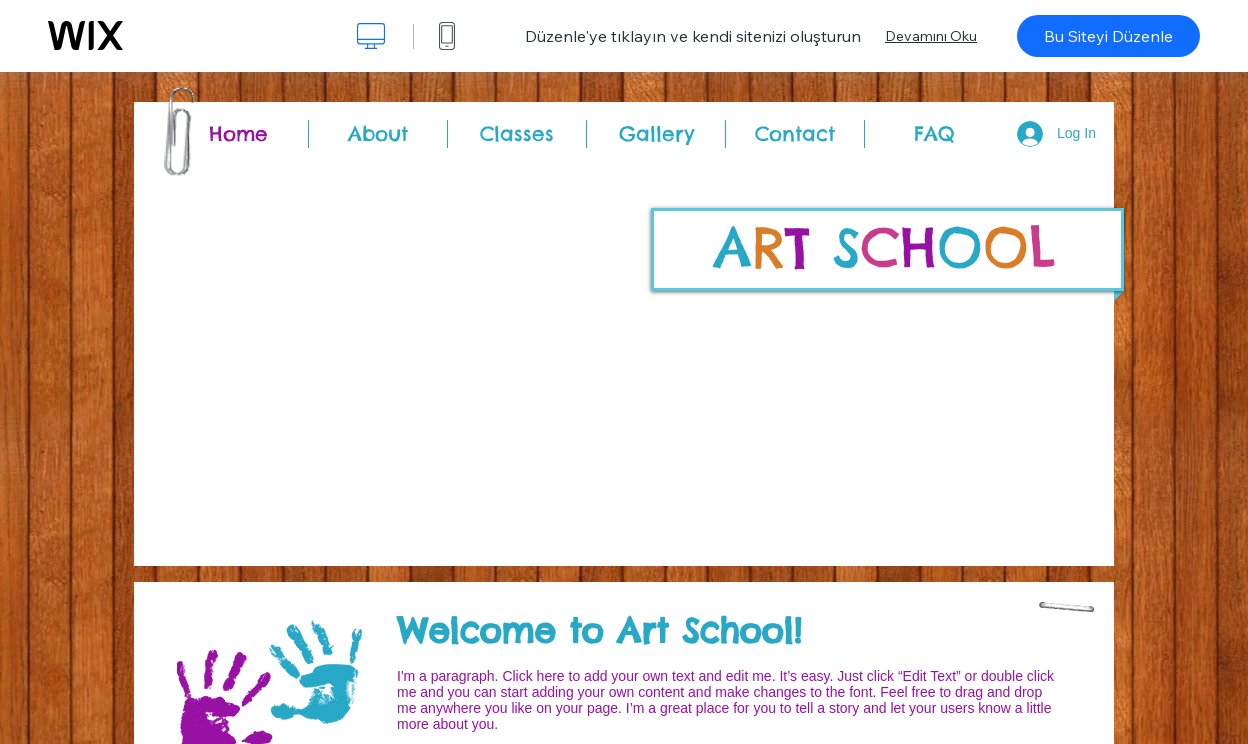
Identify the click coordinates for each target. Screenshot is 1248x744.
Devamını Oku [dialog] (931, 36)
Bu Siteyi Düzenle (1108, 36)
